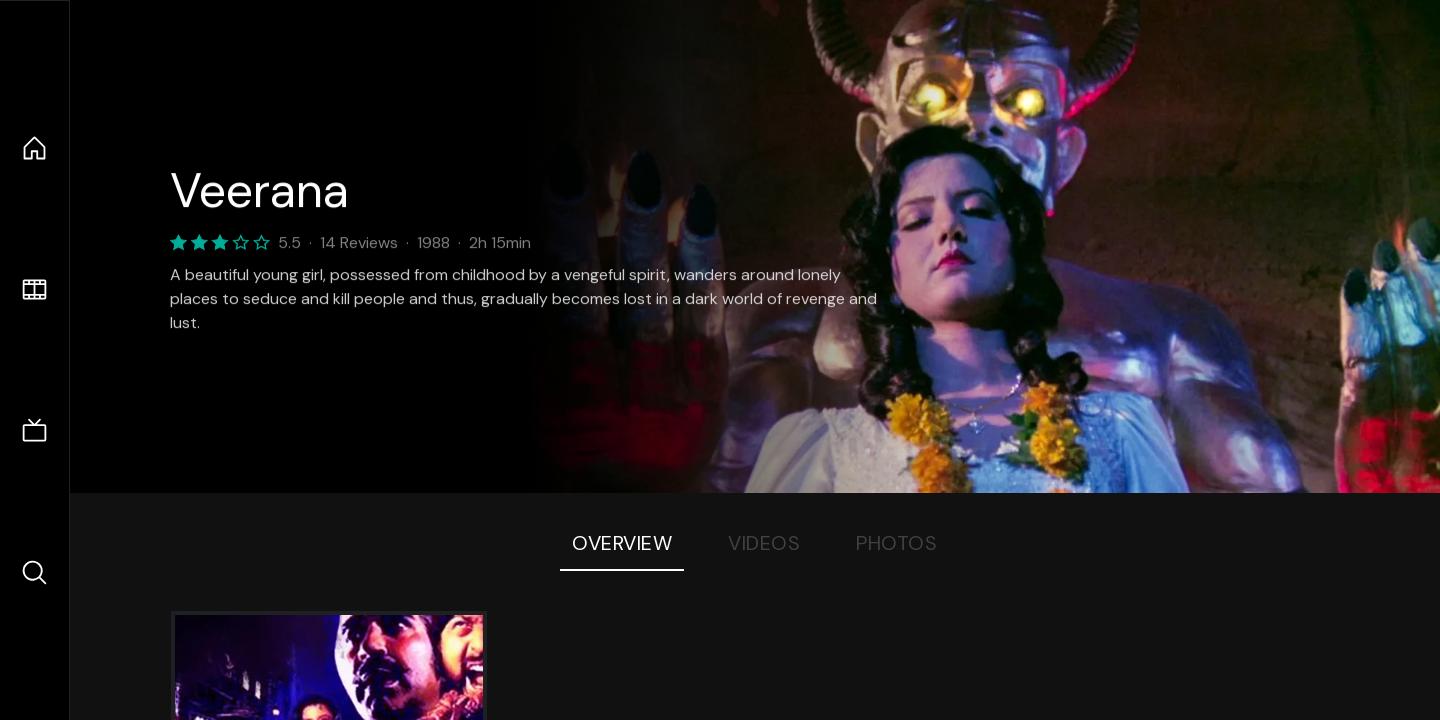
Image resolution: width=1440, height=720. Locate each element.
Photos (896, 543)
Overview (622, 543)
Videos (764, 543)
